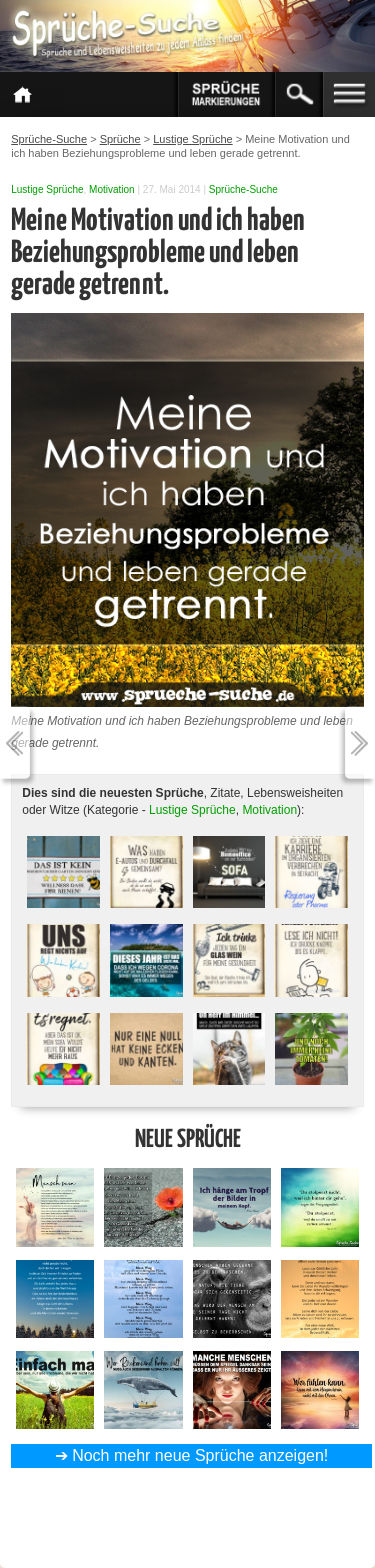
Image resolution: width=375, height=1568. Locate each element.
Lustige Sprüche (47, 189)
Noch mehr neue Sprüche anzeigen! (200, 1455)
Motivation (112, 189)
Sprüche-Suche (243, 189)
